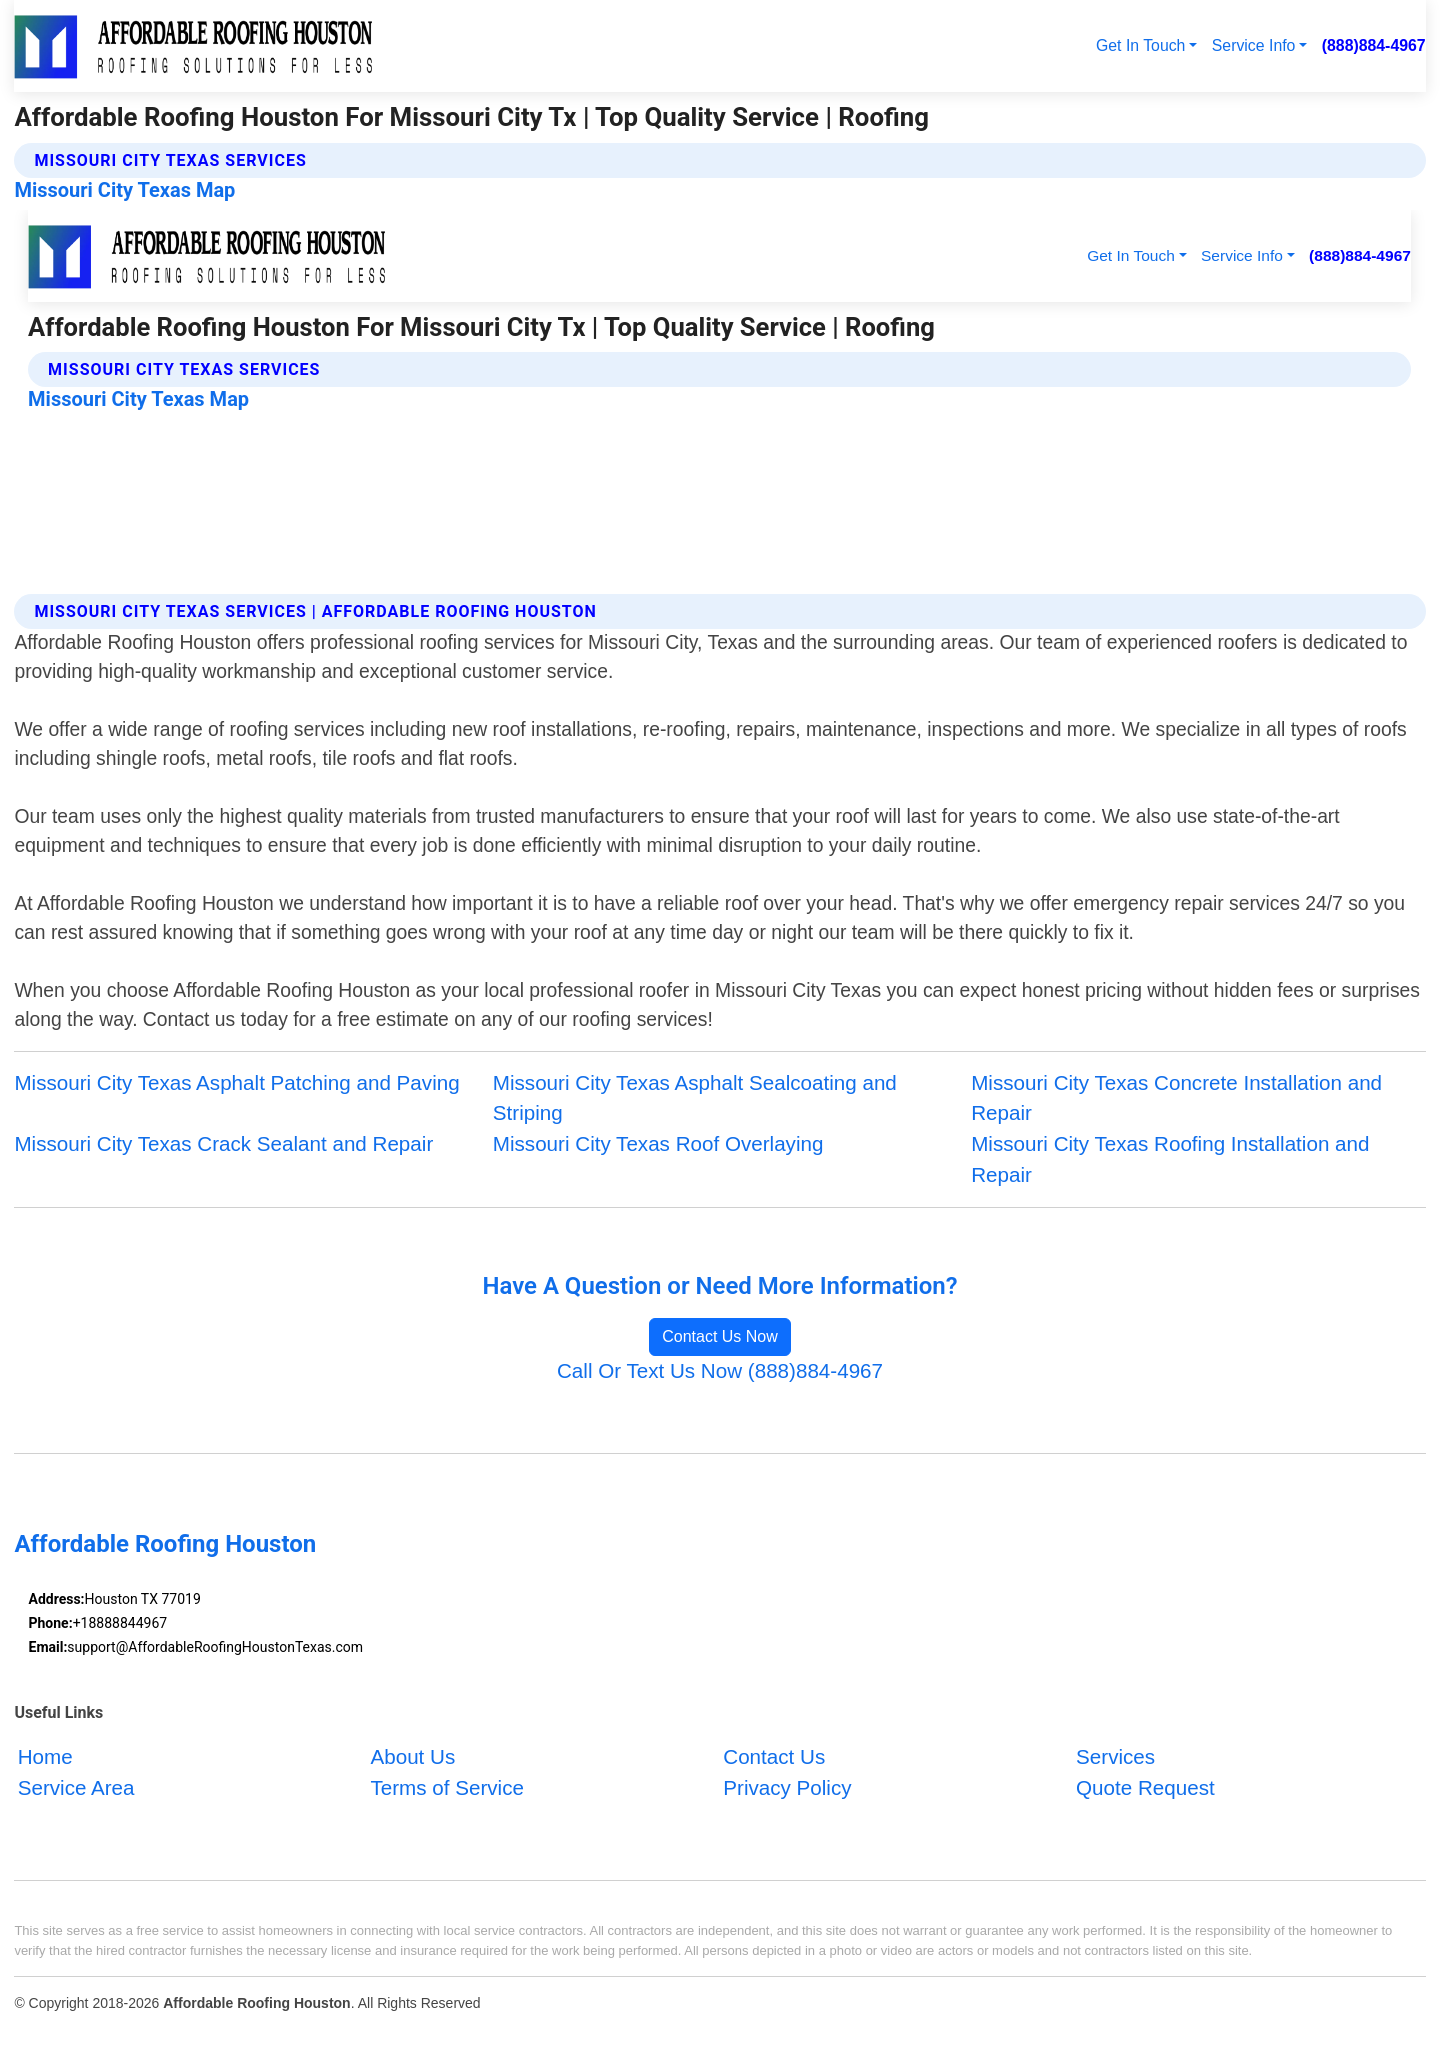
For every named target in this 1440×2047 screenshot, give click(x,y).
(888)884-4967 (1374, 45)
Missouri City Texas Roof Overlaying (658, 1143)
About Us (412, 1757)
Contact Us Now (720, 1336)
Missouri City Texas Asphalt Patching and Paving (236, 1082)
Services (1115, 1757)
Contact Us (774, 1757)
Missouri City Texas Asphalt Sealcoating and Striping (695, 1098)
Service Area (76, 1788)
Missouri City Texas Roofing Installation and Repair (1170, 1159)
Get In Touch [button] (1140, 45)
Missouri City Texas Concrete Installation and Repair (1176, 1098)
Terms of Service (446, 1788)
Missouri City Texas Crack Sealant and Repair (223, 1143)
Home (45, 1757)
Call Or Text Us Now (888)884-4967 (720, 1370)
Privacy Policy (787, 1788)
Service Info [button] (1254, 45)
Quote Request (1145, 1788)
